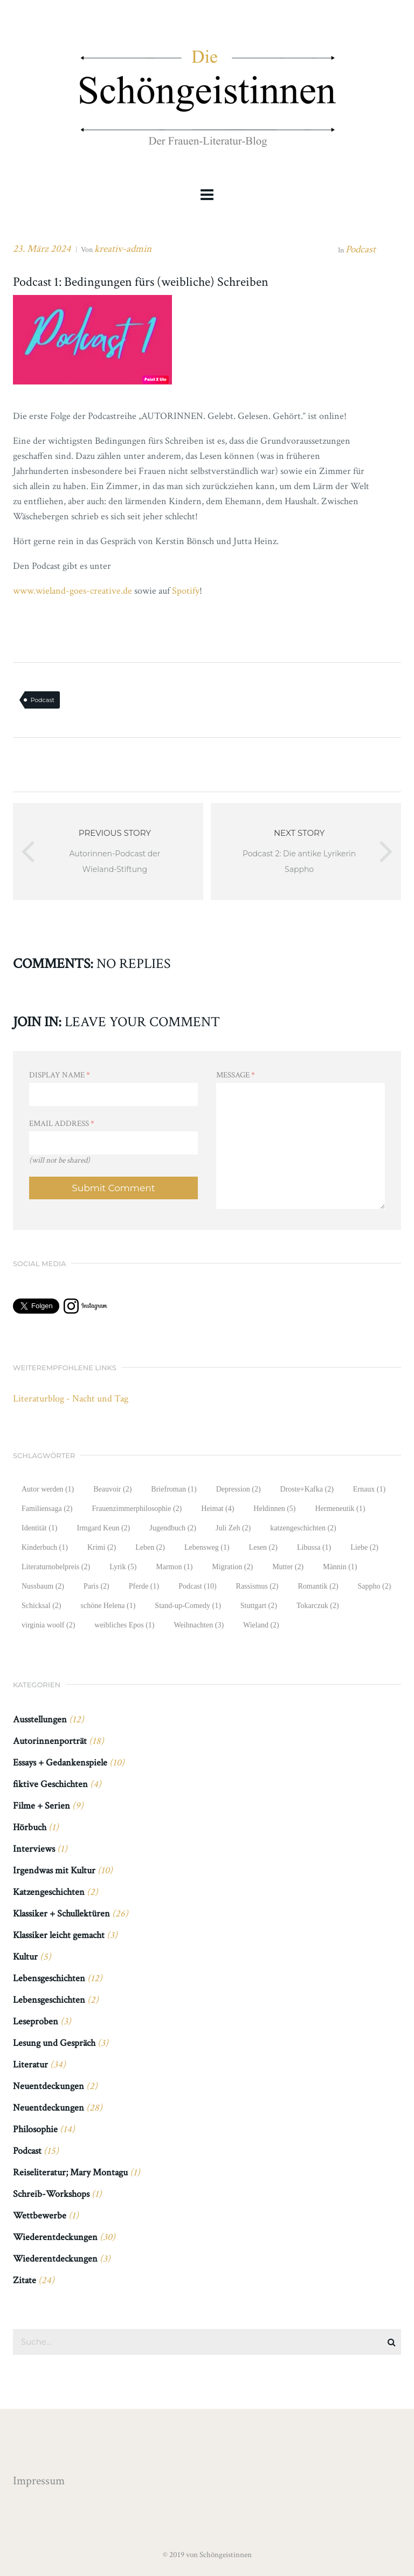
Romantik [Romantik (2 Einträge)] (318, 1586)
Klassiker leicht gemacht (59, 1935)
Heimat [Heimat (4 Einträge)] (217, 1509)
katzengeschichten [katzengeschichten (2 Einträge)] (303, 1528)
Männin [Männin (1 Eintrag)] (340, 1567)
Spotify (185, 591)
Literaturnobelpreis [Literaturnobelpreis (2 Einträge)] (56, 1567)
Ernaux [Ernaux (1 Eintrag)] (369, 1489)
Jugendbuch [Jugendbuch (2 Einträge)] (172, 1528)
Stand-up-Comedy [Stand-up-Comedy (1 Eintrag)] (187, 1606)
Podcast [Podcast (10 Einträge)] (197, 1586)
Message (235, 1075)
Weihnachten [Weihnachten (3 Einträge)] (199, 1625)
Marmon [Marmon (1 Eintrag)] (174, 1567)
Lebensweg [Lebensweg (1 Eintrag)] (207, 1547)
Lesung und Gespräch (54, 2043)
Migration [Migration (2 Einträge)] (232, 1567)
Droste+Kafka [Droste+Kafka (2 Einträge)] (307, 1489)
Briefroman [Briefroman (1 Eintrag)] (173, 1489)
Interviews (34, 1849)
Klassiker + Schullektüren (61, 1913)
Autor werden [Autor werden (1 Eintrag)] (48, 1489)
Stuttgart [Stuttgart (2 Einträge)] (258, 1606)
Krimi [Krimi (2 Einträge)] (101, 1547)
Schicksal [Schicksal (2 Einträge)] (41, 1606)
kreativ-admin (122, 249)
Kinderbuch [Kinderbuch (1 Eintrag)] (45, 1547)
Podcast (361, 249)
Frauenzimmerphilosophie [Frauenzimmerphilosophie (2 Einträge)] (137, 1509)
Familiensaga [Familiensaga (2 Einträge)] (47, 1509)
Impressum (39, 2481)
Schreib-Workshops (51, 2194)
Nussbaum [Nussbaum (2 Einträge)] (43, 1586)
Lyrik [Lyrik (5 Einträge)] (122, 1567)
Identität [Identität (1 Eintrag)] (39, 1528)
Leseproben (35, 2021)
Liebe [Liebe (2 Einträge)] (364, 1547)
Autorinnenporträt (50, 1741)
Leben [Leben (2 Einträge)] (150, 1547)
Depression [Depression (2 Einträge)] (238, 1489)
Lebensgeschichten (49, 1978)
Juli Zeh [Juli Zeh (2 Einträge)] (233, 1528)
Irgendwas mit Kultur (54, 1870)
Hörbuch (29, 1827)
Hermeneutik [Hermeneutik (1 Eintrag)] (340, 1509)
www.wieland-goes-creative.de (72, 591)
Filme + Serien (41, 1805)
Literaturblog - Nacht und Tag (70, 1398)
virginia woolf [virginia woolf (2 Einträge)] (48, 1625)
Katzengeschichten (49, 1892)
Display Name (59, 1075)
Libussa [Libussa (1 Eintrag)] (314, 1547)
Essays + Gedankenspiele (60, 1762)
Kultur (25, 1956)
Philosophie (35, 2129)
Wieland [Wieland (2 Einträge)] (261, 1625)
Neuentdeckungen (48, 2086)
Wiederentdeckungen (55, 2237)
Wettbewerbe (39, 2215)
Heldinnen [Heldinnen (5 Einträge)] (274, 1509)
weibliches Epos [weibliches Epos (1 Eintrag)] (124, 1625)
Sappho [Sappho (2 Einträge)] (374, 1586)
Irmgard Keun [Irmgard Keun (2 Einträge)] (103, 1528)
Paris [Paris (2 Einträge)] (96, 1586)
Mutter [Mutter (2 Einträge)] (287, 1567)
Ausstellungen (40, 1719)
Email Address (61, 1123)
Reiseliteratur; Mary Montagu (70, 2172)
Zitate (24, 2280)
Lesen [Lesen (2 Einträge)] (263, 1547)
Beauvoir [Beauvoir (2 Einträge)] (112, 1489)
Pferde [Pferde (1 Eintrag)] (144, 1586)
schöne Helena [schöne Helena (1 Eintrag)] (107, 1606)
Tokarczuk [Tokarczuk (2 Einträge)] (317, 1606)
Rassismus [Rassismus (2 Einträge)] (257, 1586)
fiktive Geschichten (50, 1784)
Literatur (30, 2064)
